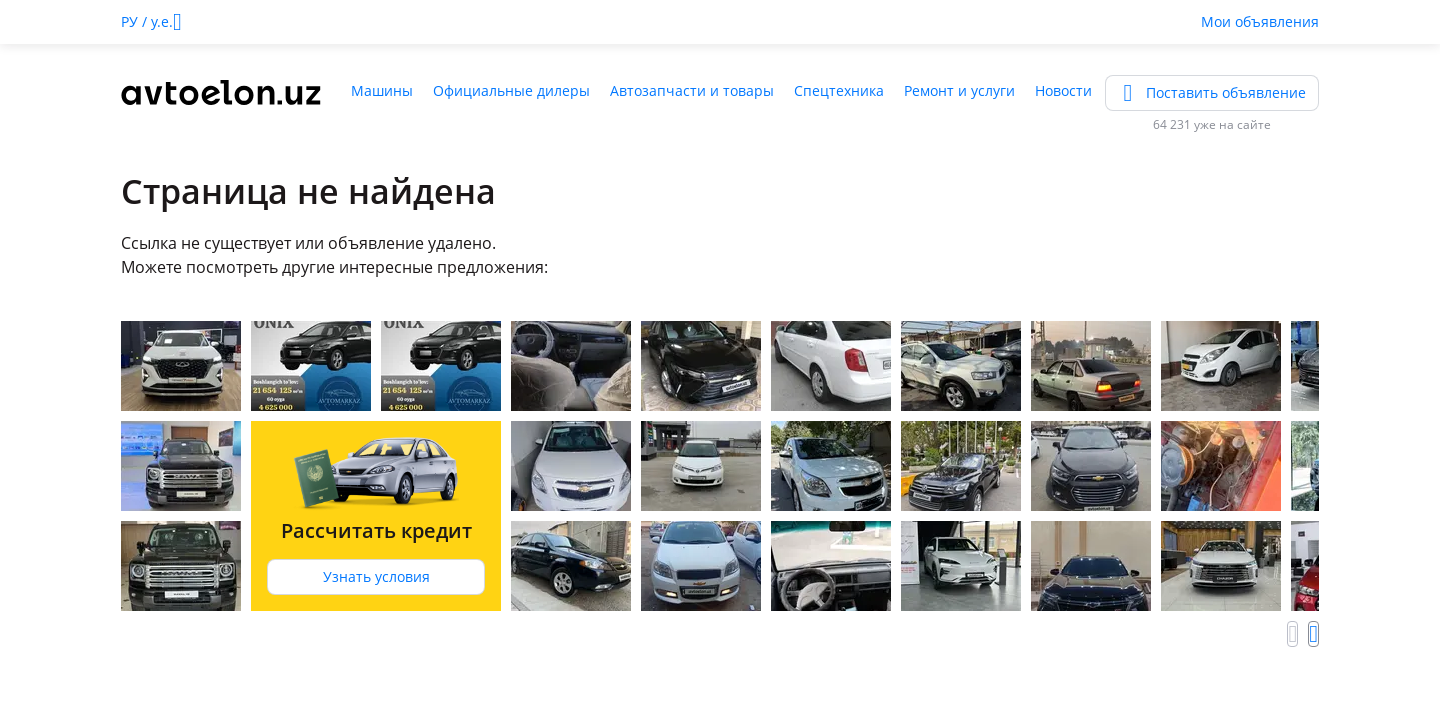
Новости (1063, 90)
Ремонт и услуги (959, 90)
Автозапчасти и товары (692, 90)
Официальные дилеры (511, 90)
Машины (382, 90)
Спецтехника (839, 90)
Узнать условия (376, 576)
